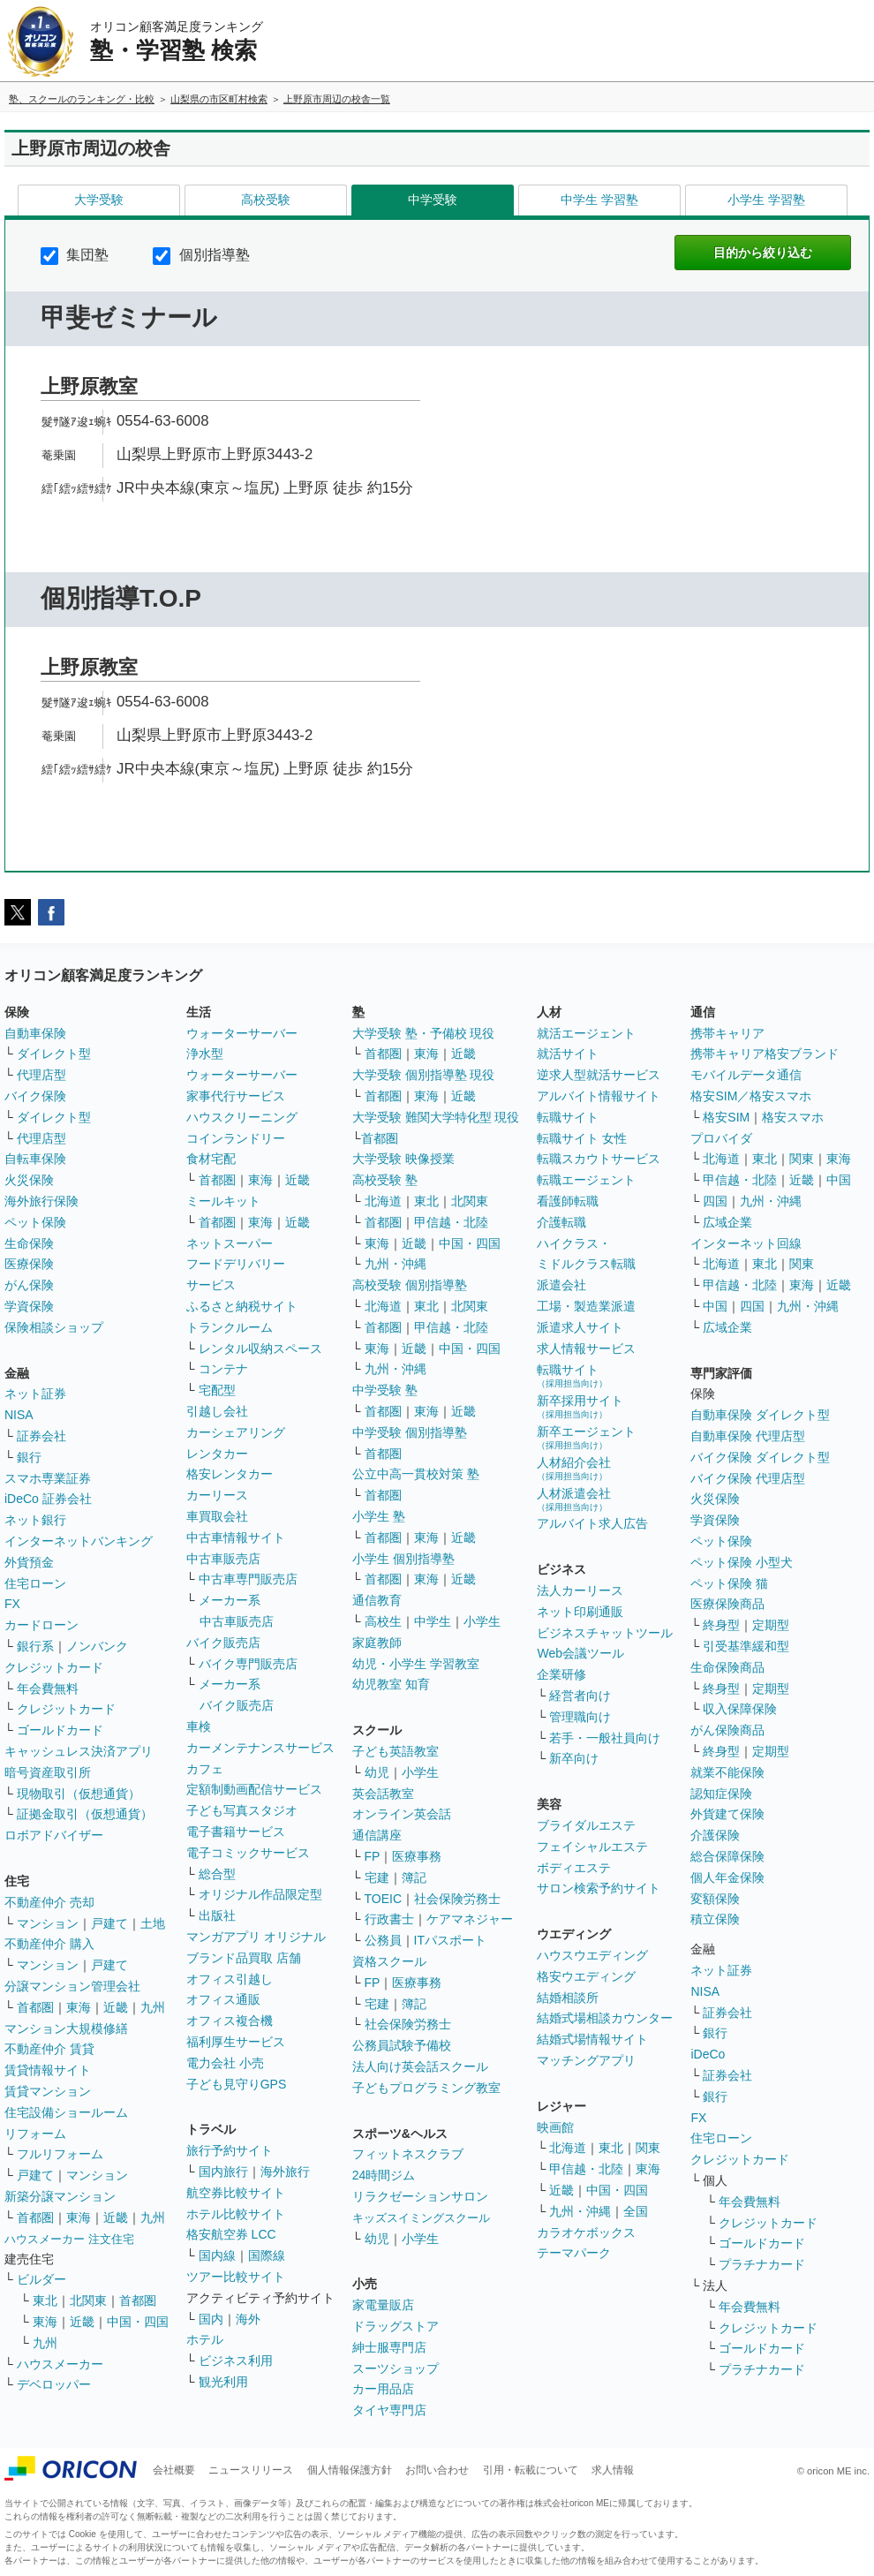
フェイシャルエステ (592, 1846)
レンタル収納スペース (260, 1348)
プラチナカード (762, 2264)
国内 (211, 2319)
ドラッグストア (395, 2326)
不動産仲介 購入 (49, 1944)
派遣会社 (561, 1285)
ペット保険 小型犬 (741, 1562)
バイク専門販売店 (248, 1664)
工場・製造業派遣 (586, 1306)
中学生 (432, 1621)
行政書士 (389, 1919)
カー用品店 (383, 2389)
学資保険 (29, 1306)
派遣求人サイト (580, 1327)
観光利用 (223, 2382)
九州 (152, 2007)
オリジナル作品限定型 (260, 1894)
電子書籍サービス (235, 1831)
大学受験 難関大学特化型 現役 (436, 1117)
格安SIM (726, 1117)
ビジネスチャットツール (605, 1633)
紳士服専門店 (389, 2347)
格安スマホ (793, 1117)
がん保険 (29, 1285)
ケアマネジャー (469, 1919)
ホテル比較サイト (235, 2214)
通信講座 (377, 1835)
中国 (838, 1180)
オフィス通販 (223, 1999)
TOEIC (384, 1899)
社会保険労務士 (457, 1899)
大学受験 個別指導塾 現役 (423, 1075)
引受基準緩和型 (746, 1646)
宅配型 (217, 1390)
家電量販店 (383, 2305)
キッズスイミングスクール (421, 2218)
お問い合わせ (437, 2470)
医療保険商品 (727, 1604)
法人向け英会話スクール (420, 2066)
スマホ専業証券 (47, 1478)
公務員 (383, 1940)
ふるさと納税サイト (242, 1306)
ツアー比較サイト (235, 2277)
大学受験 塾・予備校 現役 (423, 1033)
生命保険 (29, 1243)
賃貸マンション (47, 2091)
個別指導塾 (201, 254)
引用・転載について (530, 2470)
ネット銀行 (35, 1520)
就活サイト (568, 1053)
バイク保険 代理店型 (747, 1478)
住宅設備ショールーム (66, 2112)
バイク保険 (35, 1096)
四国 (715, 1201)
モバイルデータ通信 (746, 1075)
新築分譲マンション (60, 2196)
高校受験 (265, 200)
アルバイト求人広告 (592, 1523)
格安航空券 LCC (231, 2234)
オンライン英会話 (401, 1814)
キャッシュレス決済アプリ (78, 1751)
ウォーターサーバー (242, 1033)
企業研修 (561, 1674)
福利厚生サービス (235, 2042)
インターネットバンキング (78, 1541)
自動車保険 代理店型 (747, 1436)
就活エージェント (586, 1033)
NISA (19, 1415)
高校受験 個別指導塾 (409, 1285)
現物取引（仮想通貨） (78, 1794)
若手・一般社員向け (604, 1738)
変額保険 (715, 1899)
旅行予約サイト (229, 2150)
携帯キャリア (727, 1033)
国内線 (217, 2255)
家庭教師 (377, 1642)
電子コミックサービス (248, 1853)
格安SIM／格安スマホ (750, 1096)
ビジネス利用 (236, 2360)
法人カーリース (580, 1590)
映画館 (555, 2127)
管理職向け (580, 1717)
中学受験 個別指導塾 (409, 1432)
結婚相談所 (568, 1998)
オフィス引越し (229, 1979)
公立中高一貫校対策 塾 (415, 1474)
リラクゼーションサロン (420, 2196)
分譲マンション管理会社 (72, 1986)
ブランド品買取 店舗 (243, 1958)
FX (12, 1604)
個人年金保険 (727, 1877)
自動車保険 (35, 1033)
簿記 (414, 1877)
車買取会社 (217, 1516)
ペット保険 (35, 1222)
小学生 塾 (378, 1516)
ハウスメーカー (60, 2364)
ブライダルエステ (586, 1825)
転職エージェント (586, 1180)
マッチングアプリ (586, 2060)
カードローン (41, 1625)
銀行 (29, 1457)
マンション (48, 1923)
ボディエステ (574, 1868)
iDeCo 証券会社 (48, 1499)
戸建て (109, 1923)
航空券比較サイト (235, 2193)
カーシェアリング (235, 1432)
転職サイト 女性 (582, 1138)
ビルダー (41, 2279)
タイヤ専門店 (389, 2410)
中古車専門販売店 (248, 1579)
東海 (78, 2007)
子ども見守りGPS (236, 2084)
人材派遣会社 (574, 1499)
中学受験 (432, 200)
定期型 (770, 1625)
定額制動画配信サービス (254, 1789)
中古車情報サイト (235, 1537)
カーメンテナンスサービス (260, 1748)
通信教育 (377, 1600)
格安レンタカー (229, 1474)
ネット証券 (35, 1393)
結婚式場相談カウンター (605, 2018)
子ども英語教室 (395, 1751)
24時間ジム (384, 2175)
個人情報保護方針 (349, 2470)
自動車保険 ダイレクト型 (760, 1415)
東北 (45, 2300)
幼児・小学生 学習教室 (415, 1664)
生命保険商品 (727, 1667)
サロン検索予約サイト (598, 1888)
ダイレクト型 (54, 1053)
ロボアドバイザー (53, 1835)
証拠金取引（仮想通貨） (85, 1814)
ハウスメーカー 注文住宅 (69, 2239)
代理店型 (41, 1075)
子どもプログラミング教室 (426, 2088)
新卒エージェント (586, 1437)
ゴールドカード (60, 1730)
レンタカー (217, 1454)
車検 (198, 1726)
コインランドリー (235, 1138)
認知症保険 (721, 1794)
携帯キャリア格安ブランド (764, 1053)
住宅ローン (35, 1583)
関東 (648, 2148)
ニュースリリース (250, 2470)
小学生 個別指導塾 (403, 1559)
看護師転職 (568, 1201)
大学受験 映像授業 (403, 1159)
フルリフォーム (60, 2154)
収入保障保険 (740, 1709)
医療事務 (416, 1856)
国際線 (266, 2255)
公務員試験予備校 (401, 2045)
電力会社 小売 (225, 2063)
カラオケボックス (586, 2232)
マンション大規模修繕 (66, 2028)
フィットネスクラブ (407, 2154)
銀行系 (35, 1646)
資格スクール (389, 1961)
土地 (152, 1923)
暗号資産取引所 (47, 1772)
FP (372, 1856)
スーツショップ (395, 2368)
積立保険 (715, 1919)
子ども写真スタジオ (242, 1810)
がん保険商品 (727, 1730)
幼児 (377, 1772)
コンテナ (223, 1369)
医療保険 (29, 1264)
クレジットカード (53, 1667)
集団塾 (75, 254)
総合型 (217, 1874)
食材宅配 (211, 1159)
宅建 (377, 1877)
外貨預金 (29, 1562)
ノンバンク (97, 1646)
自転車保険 (35, 1159)
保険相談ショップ (53, 1327)
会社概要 (174, 2470)
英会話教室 (383, 1794)
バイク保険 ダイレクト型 (760, 1457)
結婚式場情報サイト (592, 2039)
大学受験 (99, 200)
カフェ (204, 1769)
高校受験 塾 (385, 1180)
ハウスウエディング (592, 1955)
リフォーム (35, 2134)
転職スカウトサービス (598, 1159)
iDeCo (707, 2054)
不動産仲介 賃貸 (49, 2049)
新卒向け (574, 1758)
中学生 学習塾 (599, 200)
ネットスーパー (229, 1243)
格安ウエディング (586, 1976)
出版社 (217, 1915)
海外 (248, 2319)
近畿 (115, 2007)
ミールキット (223, 1201)
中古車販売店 (223, 1559)
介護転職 (561, 1222)
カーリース (217, 1495)
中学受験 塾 (385, 1390)
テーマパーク (574, 2253)
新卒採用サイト (580, 1406)
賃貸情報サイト (47, 2070)
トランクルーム (229, 1327)
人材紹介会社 (574, 1468)
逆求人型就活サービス (598, 1075)
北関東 (88, 2300)
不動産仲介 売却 (49, 1902)
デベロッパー (54, 2384)
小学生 (482, 1621)
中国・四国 (138, 2322)
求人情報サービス (586, 1348)
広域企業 (727, 1222)
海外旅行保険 (41, 1201)
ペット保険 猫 (729, 1583)
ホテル (204, 2339)
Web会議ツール (580, 1653)
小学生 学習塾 (766, 200)
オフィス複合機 (229, 2020)
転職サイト (568, 1117)
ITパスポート (450, 1940)
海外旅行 (285, 2171)
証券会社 (41, 1436)
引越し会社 (217, 1411)
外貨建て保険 (727, 1814)
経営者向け (580, 1695)
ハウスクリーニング (242, 1117)
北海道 (383, 1201)
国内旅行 (223, 2171)
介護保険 (715, 1835)
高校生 (383, 1621)
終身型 (721, 1625)
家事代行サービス (235, 1096)
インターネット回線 (746, 1243)
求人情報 (612, 2470)
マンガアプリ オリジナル (256, 1937)
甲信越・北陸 (451, 1222)
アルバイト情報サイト (598, 1096)
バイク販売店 (223, 1642)
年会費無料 (48, 1688)
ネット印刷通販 (580, 1612)
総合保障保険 (727, 1856)
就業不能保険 (727, 1772)
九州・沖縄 (395, 1264)
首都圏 (35, 2007)
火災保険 (29, 1180)
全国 (635, 2211)
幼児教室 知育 (391, 1684)
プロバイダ (721, 1138)
